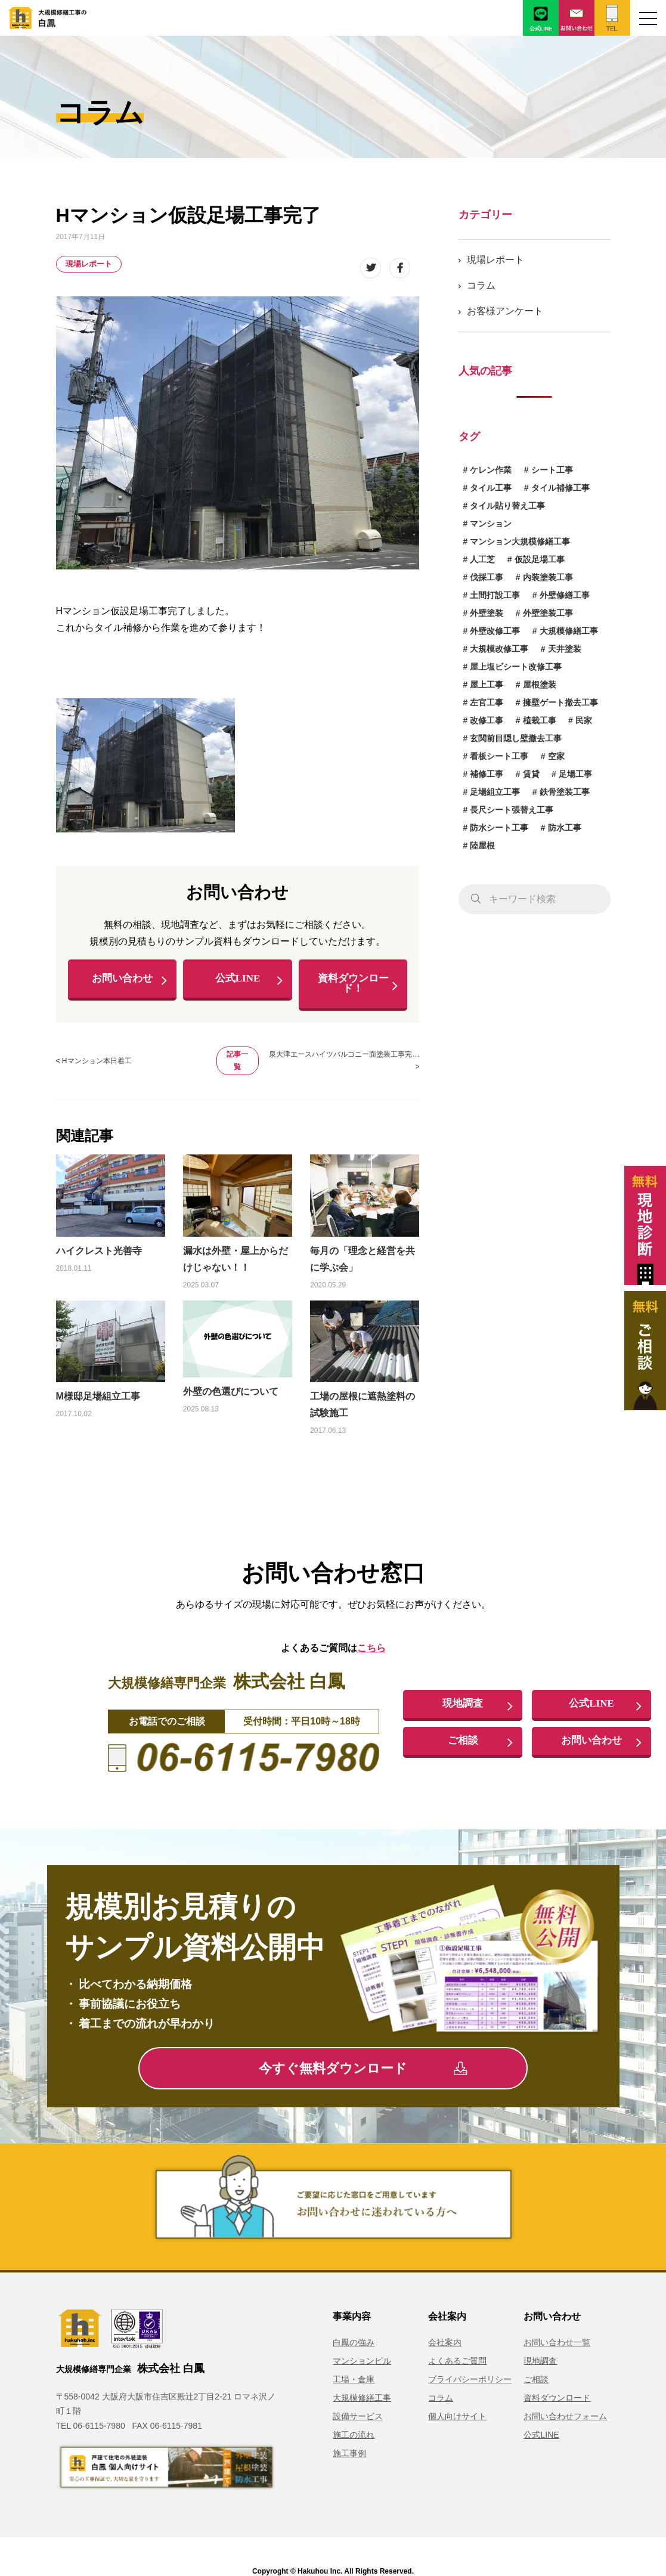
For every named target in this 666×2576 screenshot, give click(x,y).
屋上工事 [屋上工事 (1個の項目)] (486, 684)
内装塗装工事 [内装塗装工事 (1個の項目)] (548, 577)
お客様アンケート (505, 311)
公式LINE (237, 980)
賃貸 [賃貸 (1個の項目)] (531, 774)
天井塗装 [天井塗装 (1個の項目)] (564, 649)
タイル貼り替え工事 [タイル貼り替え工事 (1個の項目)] (507, 505)
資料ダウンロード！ (353, 985)
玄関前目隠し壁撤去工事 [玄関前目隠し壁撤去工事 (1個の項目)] (516, 738)
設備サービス (358, 2419)
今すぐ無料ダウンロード (363, 2071)
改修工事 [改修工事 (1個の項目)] (486, 720)
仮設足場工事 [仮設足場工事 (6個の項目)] (540, 559)
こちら (371, 1650)
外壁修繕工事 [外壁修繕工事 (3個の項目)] (565, 595)
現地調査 (462, 1707)
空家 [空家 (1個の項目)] (556, 756)
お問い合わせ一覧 (556, 2345)
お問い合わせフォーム (565, 2419)
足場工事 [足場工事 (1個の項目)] (575, 774)
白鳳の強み (353, 2345)
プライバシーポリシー (470, 2382)
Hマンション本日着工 (97, 1064)
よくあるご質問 (457, 2363)
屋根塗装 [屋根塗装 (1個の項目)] (539, 684)
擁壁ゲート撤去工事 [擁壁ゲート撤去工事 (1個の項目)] (560, 702)
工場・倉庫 (353, 2382)
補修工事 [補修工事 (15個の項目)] (486, 774)
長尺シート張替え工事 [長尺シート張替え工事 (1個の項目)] (511, 810)
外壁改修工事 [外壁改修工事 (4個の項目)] (495, 631)
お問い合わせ (122, 980)
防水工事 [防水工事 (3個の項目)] (564, 827)
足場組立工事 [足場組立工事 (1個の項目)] (495, 792)
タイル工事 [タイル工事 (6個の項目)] (491, 488)
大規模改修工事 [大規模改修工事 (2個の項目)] (499, 649)
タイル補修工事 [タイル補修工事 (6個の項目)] (560, 488)
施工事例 (349, 2456)
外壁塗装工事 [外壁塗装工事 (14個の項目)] (548, 613)
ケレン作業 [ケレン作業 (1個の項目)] (491, 470)
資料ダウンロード (556, 2400)
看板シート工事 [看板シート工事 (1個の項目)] (499, 756)
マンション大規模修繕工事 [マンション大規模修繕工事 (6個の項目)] (520, 541)
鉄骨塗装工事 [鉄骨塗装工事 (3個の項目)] (565, 792)
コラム (481, 285)
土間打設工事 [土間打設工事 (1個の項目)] (495, 595)
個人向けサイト (457, 2419)
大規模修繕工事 (362, 2400)
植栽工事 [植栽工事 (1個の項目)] (539, 720)
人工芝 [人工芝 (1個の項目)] (482, 559)
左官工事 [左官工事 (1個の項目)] (486, 702)
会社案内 (444, 2345)
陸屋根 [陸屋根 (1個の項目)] (482, 845)
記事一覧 (237, 1063)
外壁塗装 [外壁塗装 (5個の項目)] (486, 613)
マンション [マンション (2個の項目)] (491, 523)
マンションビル (362, 2363)
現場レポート (89, 263)
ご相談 (463, 1744)
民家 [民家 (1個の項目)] (583, 720)
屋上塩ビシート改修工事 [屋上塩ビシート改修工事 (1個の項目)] (516, 666)
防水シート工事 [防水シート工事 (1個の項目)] (499, 827)
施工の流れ (353, 2437)
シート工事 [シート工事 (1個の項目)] (552, 470)
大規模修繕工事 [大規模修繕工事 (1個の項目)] (569, 631)
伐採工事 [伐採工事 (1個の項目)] (486, 577)
